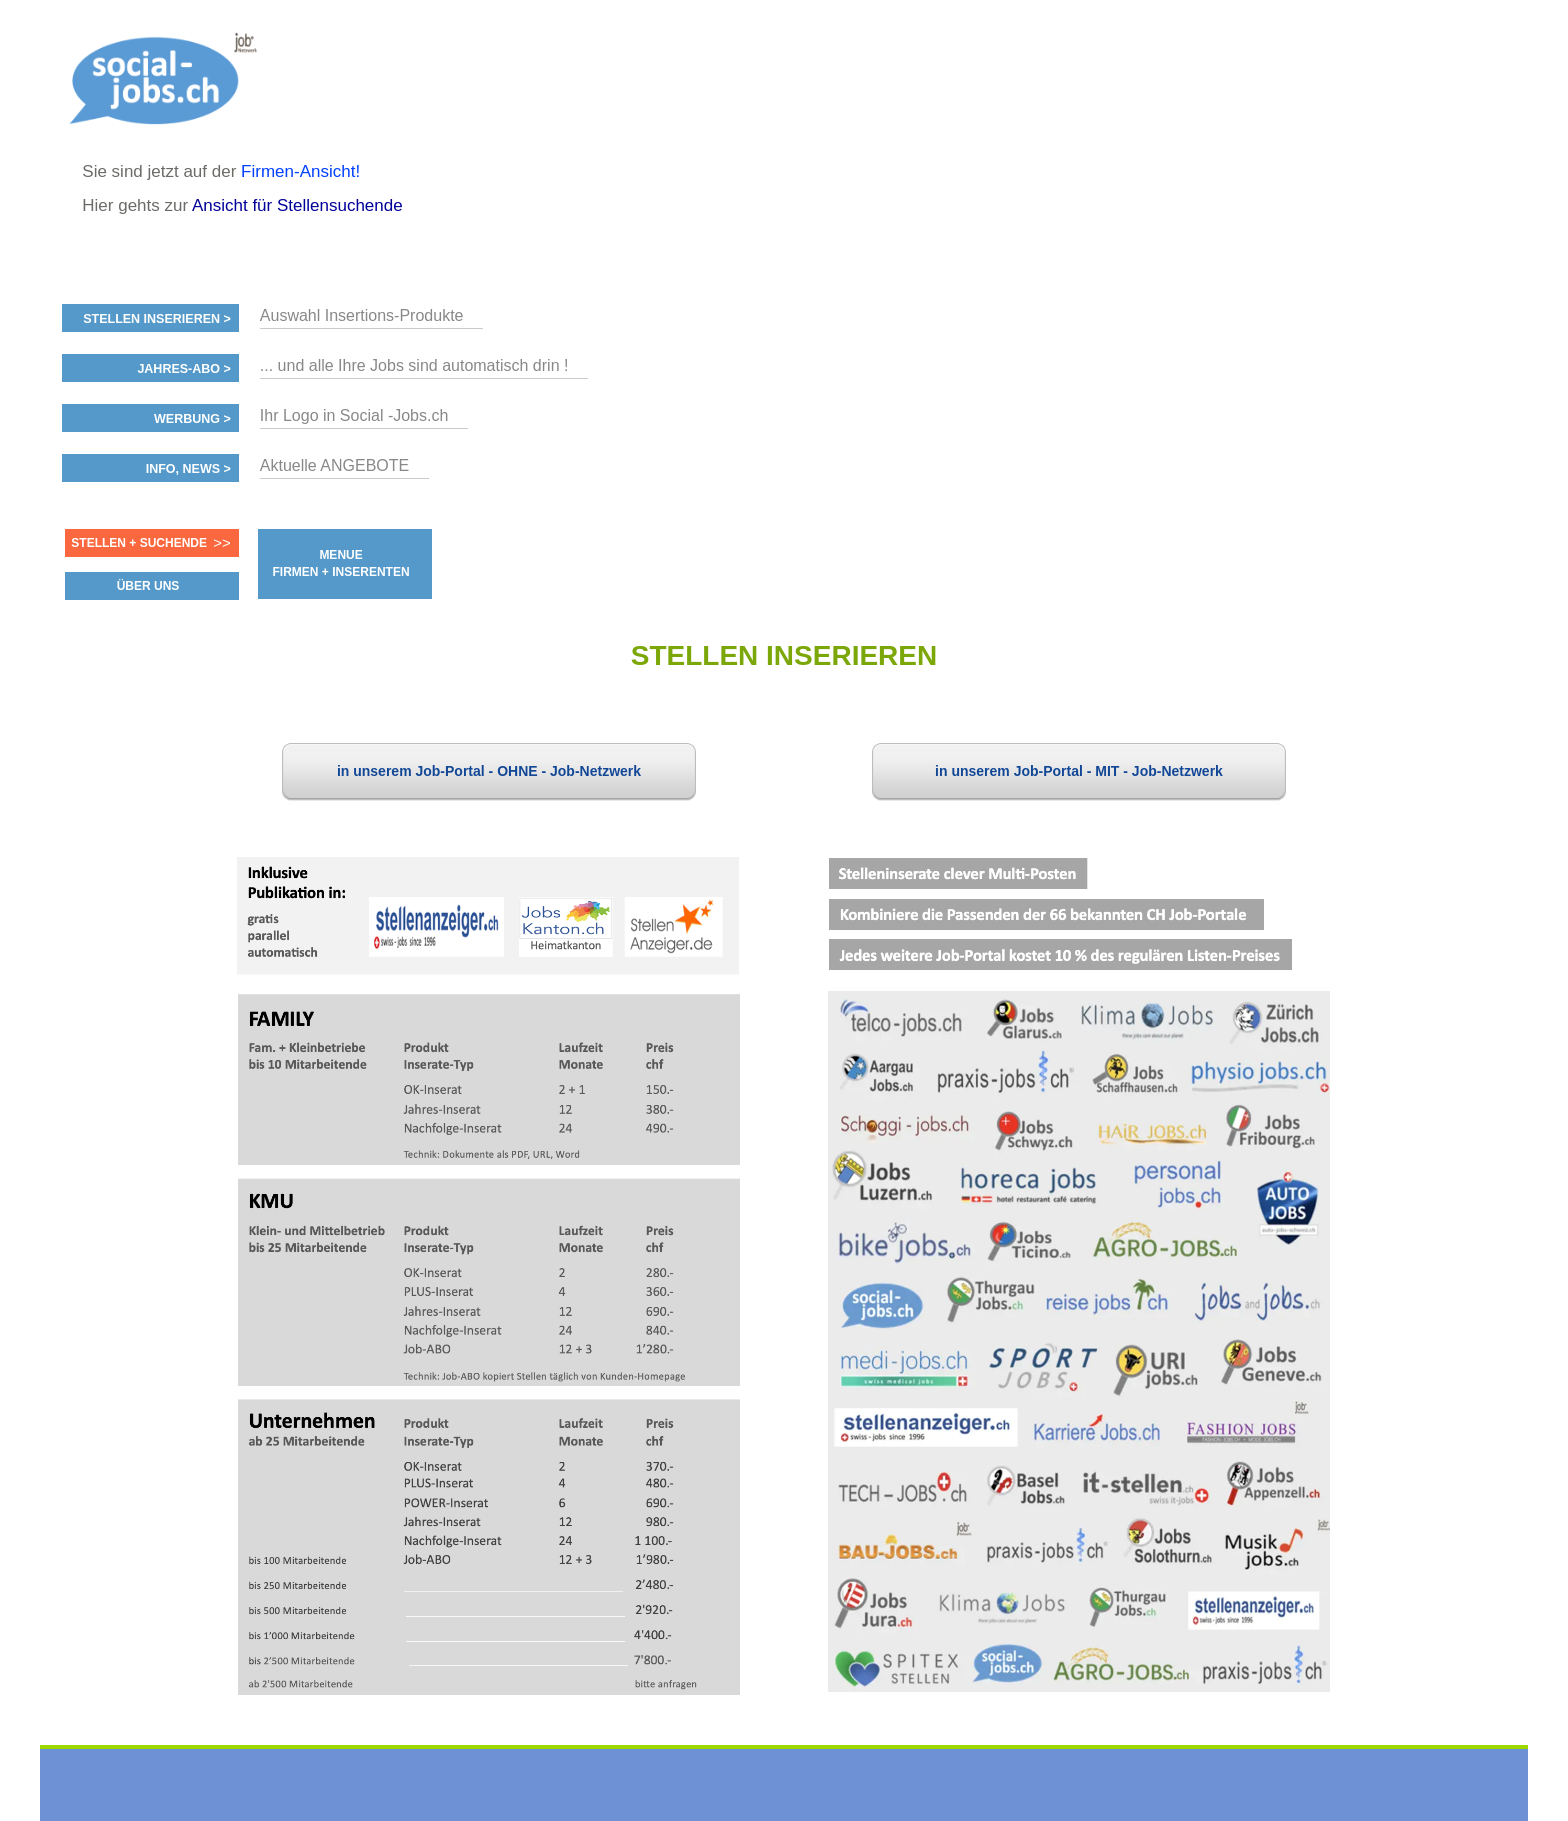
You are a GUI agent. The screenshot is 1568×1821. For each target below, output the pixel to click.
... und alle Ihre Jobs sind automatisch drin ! (414, 365)
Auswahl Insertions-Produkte (362, 315)
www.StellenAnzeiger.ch (170, 80)
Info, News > (188, 469)
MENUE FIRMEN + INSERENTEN (341, 563)
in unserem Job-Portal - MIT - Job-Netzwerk (1079, 771)
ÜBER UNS (148, 586)
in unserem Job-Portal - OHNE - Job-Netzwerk (489, 771)
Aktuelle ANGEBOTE (334, 465)
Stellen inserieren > (157, 319)
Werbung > (192, 419)
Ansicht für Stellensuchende (297, 205)
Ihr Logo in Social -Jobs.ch (354, 415)
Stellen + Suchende (139, 543)
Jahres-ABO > (183, 369)
